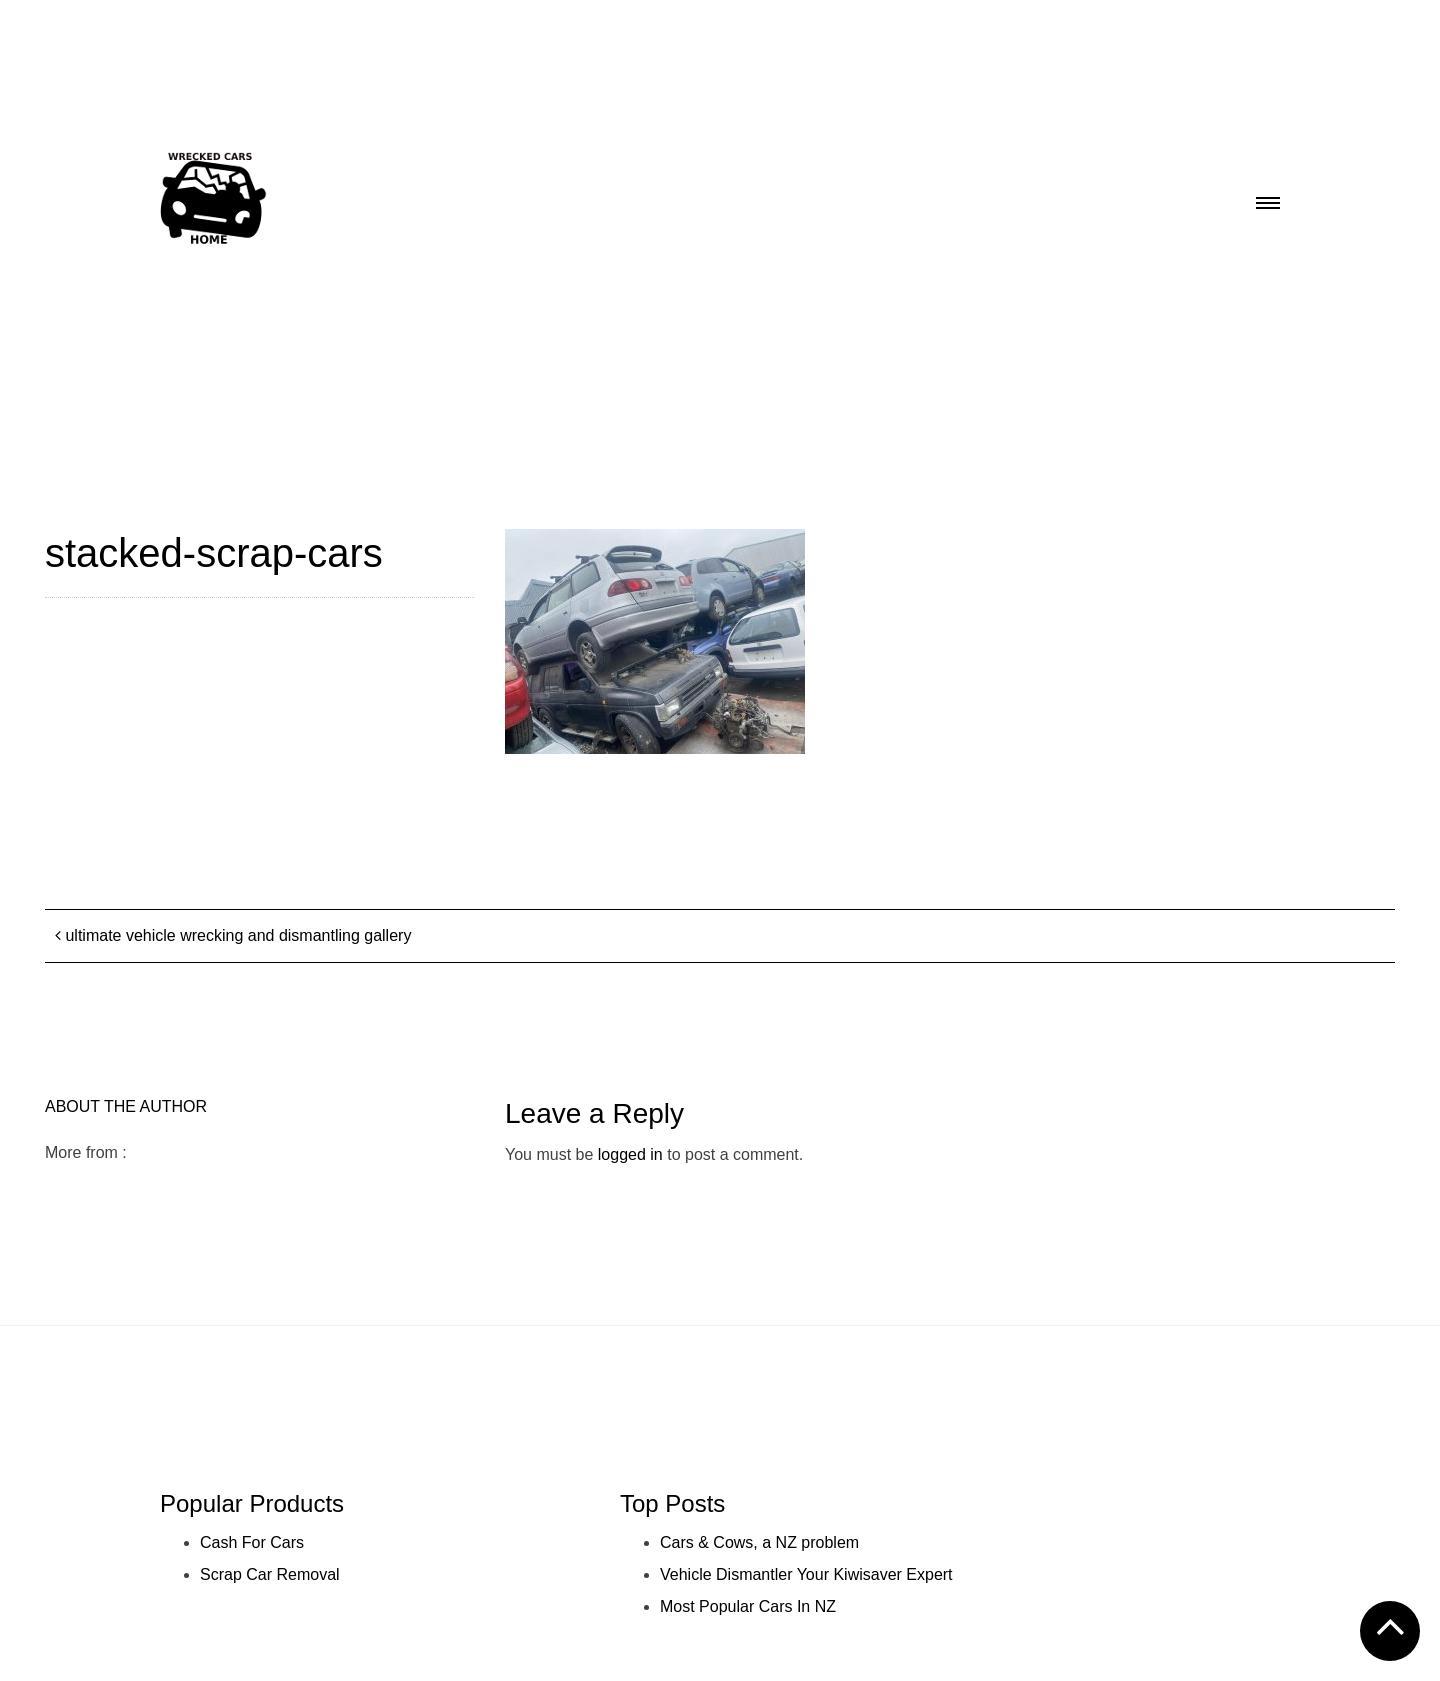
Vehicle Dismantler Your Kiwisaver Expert (806, 1574)
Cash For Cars (252, 1542)
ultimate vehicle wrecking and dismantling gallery (233, 935)
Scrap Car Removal (270, 1574)
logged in (630, 1154)
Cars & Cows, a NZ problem (759, 1542)
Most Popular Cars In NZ (748, 1606)
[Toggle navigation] (1268, 197)
